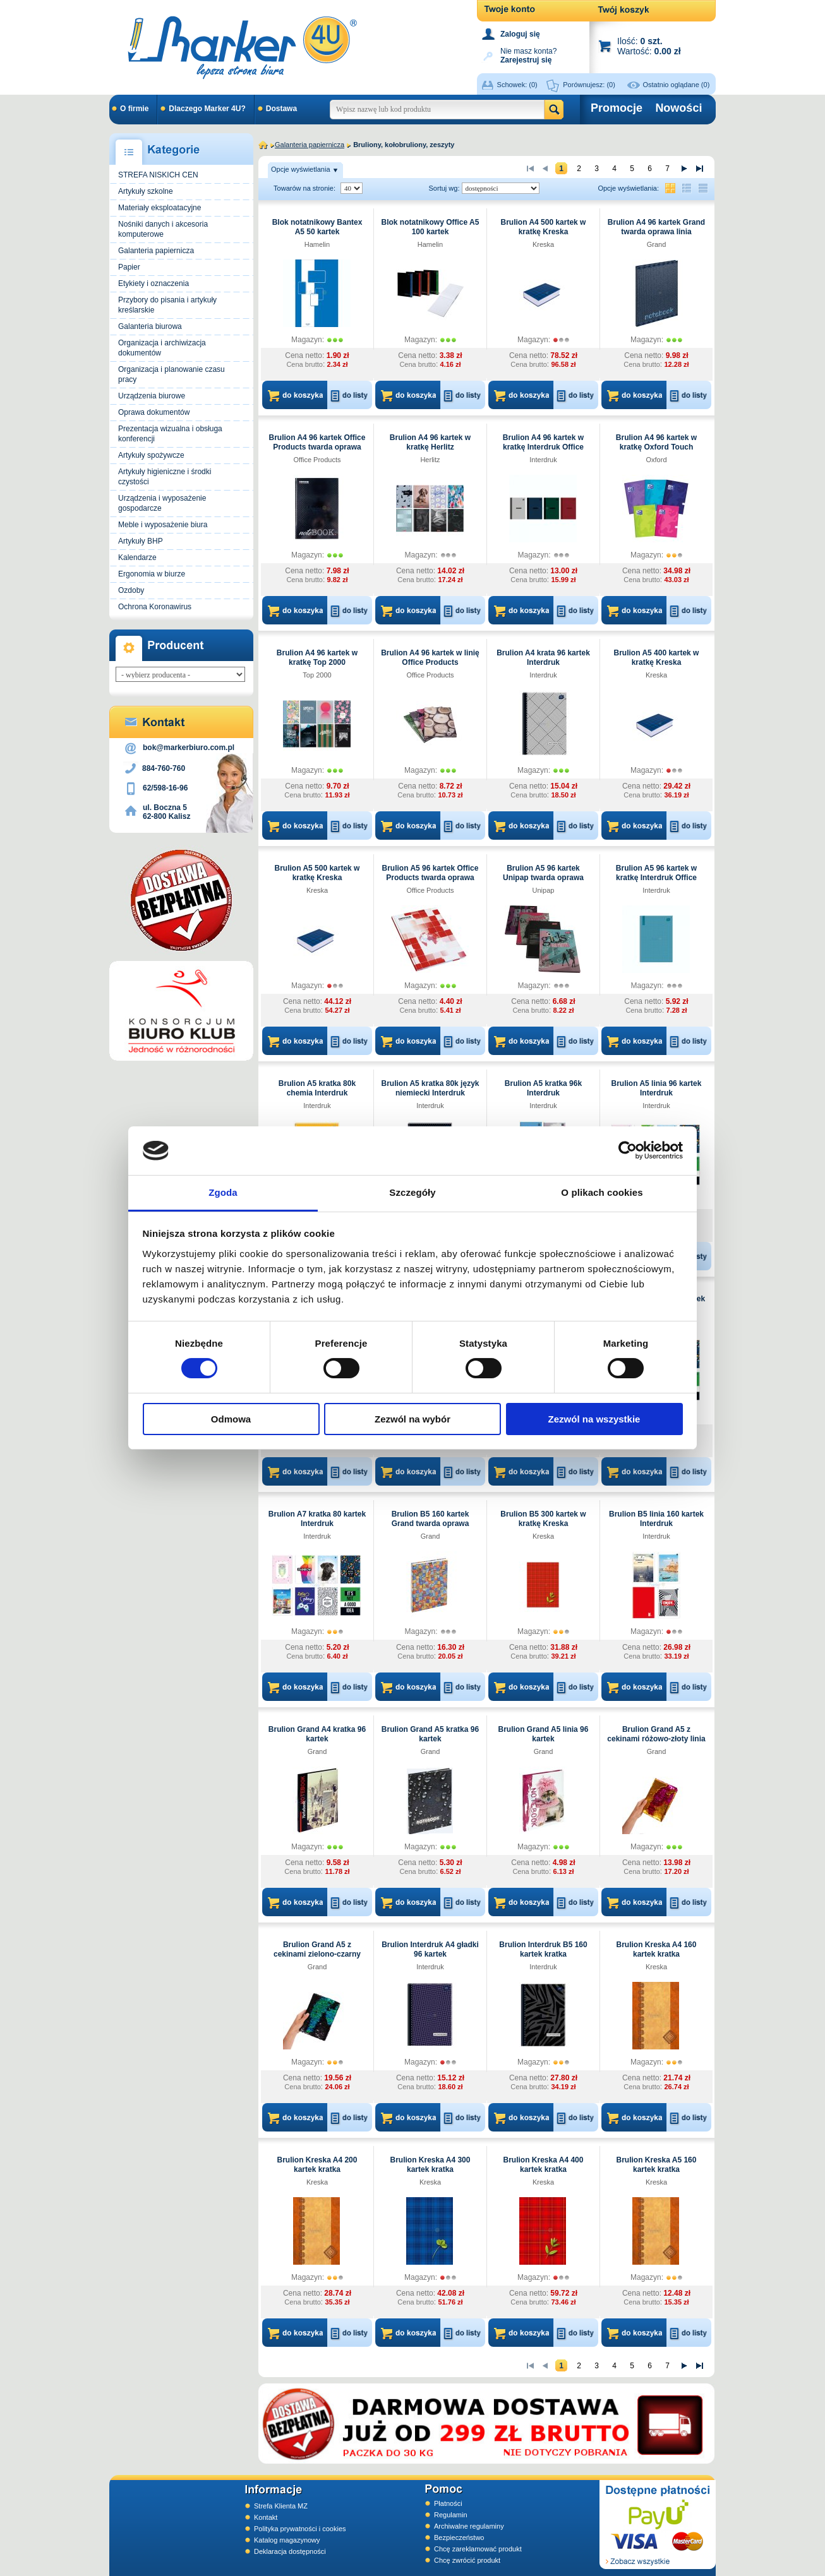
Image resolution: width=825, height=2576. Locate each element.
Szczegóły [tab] (412, 1192)
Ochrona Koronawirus (154, 606)
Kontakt (265, 2517)
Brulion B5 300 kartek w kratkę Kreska (543, 1519)
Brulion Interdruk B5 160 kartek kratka (543, 1949)
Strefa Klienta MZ (281, 2506)
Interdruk (543, 459)
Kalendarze (137, 557)
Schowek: (517, 84)
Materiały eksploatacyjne (159, 207)
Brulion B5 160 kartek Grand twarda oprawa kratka (430, 1523)
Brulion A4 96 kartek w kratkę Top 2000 (317, 657)
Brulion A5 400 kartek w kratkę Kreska (656, 657)
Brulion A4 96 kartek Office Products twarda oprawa (317, 442)
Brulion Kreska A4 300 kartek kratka (430, 2165)
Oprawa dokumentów (154, 412)
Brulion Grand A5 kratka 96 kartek (430, 1734)
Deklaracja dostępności (290, 2551)
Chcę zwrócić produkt (467, 2560)
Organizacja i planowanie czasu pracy (171, 374)
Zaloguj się (520, 34)
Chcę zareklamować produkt (478, 2549)
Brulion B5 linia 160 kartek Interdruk (656, 1519)
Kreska (543, 244)
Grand (656, 244)
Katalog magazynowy (287, 2540)
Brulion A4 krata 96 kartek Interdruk (543, 657)
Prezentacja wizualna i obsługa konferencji (170, 433)
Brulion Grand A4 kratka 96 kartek (317, 1734)
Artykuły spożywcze (151, 455)
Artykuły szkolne (145, 191)
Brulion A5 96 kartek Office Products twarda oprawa (430, 873)
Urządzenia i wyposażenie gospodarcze (162, 503)
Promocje (616, 108)
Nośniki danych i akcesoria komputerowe (163, 229)
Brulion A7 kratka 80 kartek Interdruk (317, 1519)
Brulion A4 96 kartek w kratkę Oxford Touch (656, 442)
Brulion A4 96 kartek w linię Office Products (430, 657)
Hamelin (317, 244)
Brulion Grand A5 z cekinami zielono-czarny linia (317, 1954)
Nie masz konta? (528, 55)
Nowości (678, 108)
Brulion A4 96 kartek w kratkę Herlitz (430, 442)
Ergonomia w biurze (151, 573)
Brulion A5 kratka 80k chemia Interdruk (317, 1088)
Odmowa (231, 1419)
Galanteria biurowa (150, 326)
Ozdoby (131, 590)
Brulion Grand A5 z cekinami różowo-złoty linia (656, 1734)
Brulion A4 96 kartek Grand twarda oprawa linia (656, 227)
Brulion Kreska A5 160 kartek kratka (657, 2165)
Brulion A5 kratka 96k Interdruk (543, 1088)
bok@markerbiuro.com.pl (188, 747)
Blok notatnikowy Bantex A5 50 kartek (317, 227)
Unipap (544, 890)
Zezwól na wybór (412, 1419)
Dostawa (281, 108)
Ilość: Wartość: (649, 46)
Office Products (317, 459)
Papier (129, 267)
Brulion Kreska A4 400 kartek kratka (543, 2165)
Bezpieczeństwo (459, 2537)
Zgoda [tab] (223, 1192)
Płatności (448, 2503)
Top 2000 (317, 675)
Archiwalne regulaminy (469, 2526)
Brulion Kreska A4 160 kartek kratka (657, 1949)
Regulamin (450, 2515)
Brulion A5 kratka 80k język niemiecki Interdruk (430, 1088)
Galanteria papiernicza (156, 250)
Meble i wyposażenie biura (162, 524)
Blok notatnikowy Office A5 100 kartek (430, 227)
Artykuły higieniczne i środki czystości (164, 476)
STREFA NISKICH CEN (158, 174)
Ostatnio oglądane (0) (676, 84)
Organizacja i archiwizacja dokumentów (162, 347)
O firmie (134, 108)
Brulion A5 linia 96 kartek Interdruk (656, 1088)
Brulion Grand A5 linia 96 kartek (543, 1734)
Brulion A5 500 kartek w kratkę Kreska (317, 873)
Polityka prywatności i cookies (300, 2528)
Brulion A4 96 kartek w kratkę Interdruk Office (543, 442)
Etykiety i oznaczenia (153, 283)
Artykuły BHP (140, 541)
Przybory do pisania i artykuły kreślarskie (167, 304)
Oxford (656, 459)
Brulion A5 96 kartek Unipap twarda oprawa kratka (543, 877)
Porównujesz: (589, 84)
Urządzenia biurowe (151, 395)
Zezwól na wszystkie (594, 1419)
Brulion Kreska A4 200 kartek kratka (317, 2165)
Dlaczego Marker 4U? (207, 108)
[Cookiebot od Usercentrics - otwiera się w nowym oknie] (627, 1150)
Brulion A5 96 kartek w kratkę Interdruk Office (656, 873)
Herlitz (430, 459)
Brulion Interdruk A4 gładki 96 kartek (430, 1949)
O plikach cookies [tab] (601, 1192)
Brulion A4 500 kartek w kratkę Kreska (543, 227)
